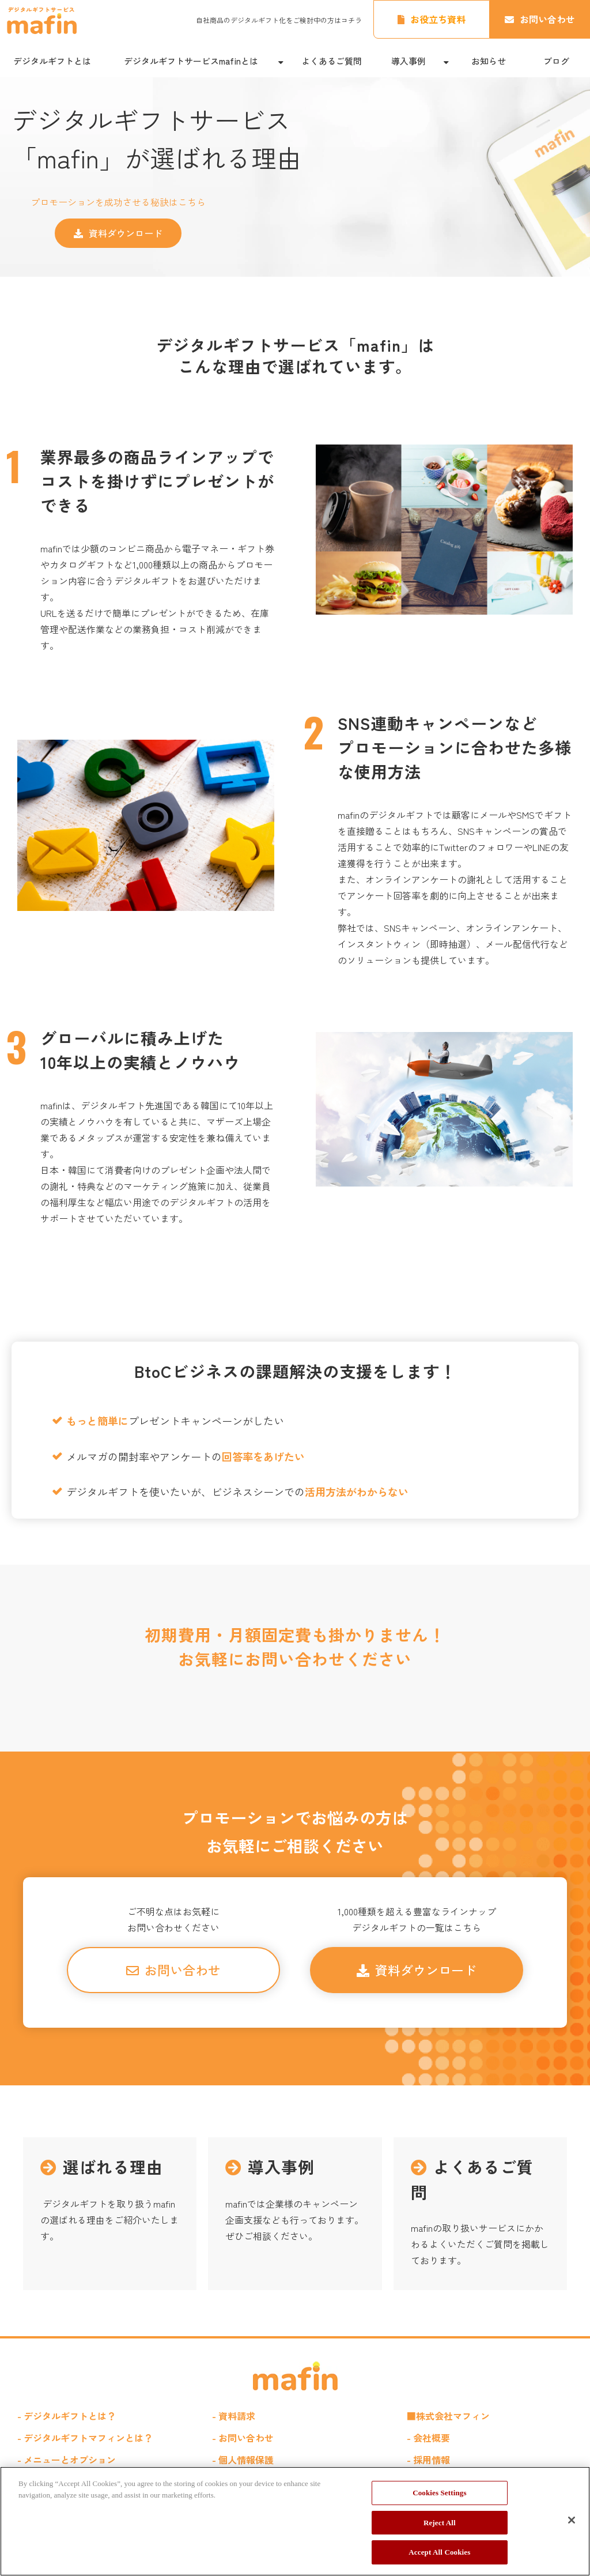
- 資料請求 (233, 2416)
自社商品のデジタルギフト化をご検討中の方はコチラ (279, 20)
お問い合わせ (547, 19)
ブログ (556, 61)
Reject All (439, 2522)
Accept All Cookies (439, 2552)
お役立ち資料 (438, 19)
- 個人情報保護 (243, 2459)
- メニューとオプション (66, 2459)
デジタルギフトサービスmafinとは (191, 61)
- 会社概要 (428, 2438)
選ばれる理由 (109, 2214)
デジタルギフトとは (52, 61)
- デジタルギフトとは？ (66, 2416)
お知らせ (488, 61)
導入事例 (408, 61)
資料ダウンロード (125, 233)
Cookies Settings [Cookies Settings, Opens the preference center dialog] (439, 2492)
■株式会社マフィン (448, 2416)
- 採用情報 (428, 2459)
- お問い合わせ (243, 2438)
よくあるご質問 (331, 61)
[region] (295, 2521)
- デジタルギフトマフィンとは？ (85, 2438)
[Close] (571, 2520)
